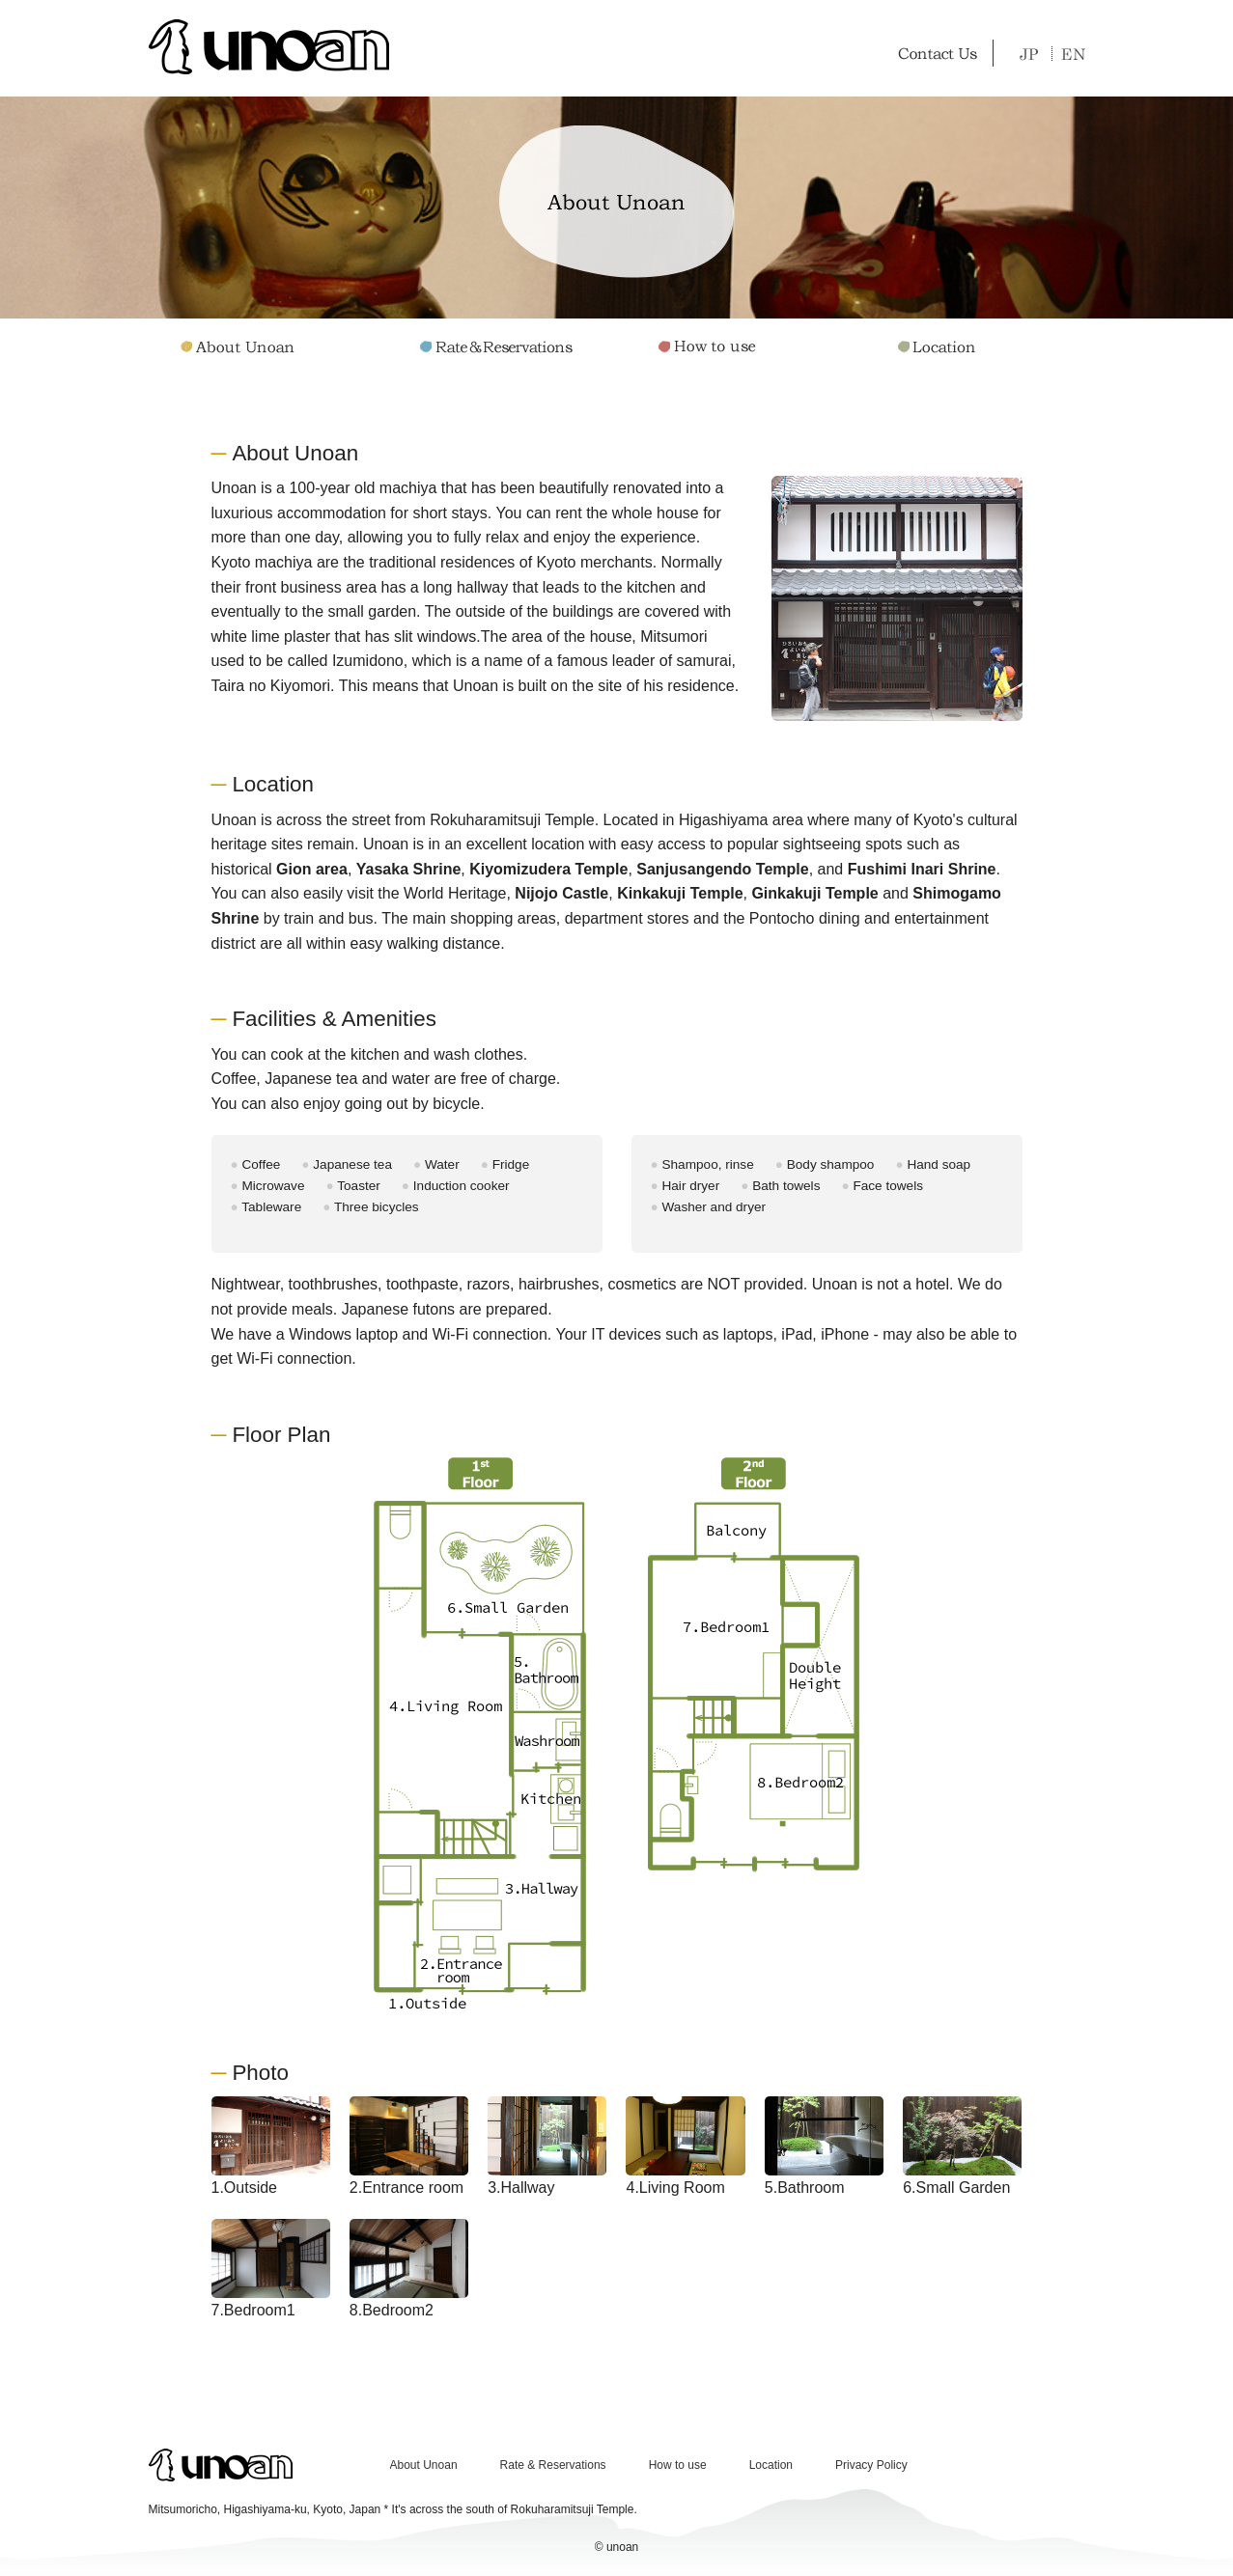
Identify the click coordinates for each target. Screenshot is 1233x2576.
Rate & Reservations (553, 2465)
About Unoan (424, 2465)
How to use (678, 2465)
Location (771, 2465)
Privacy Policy (871, 2465)
